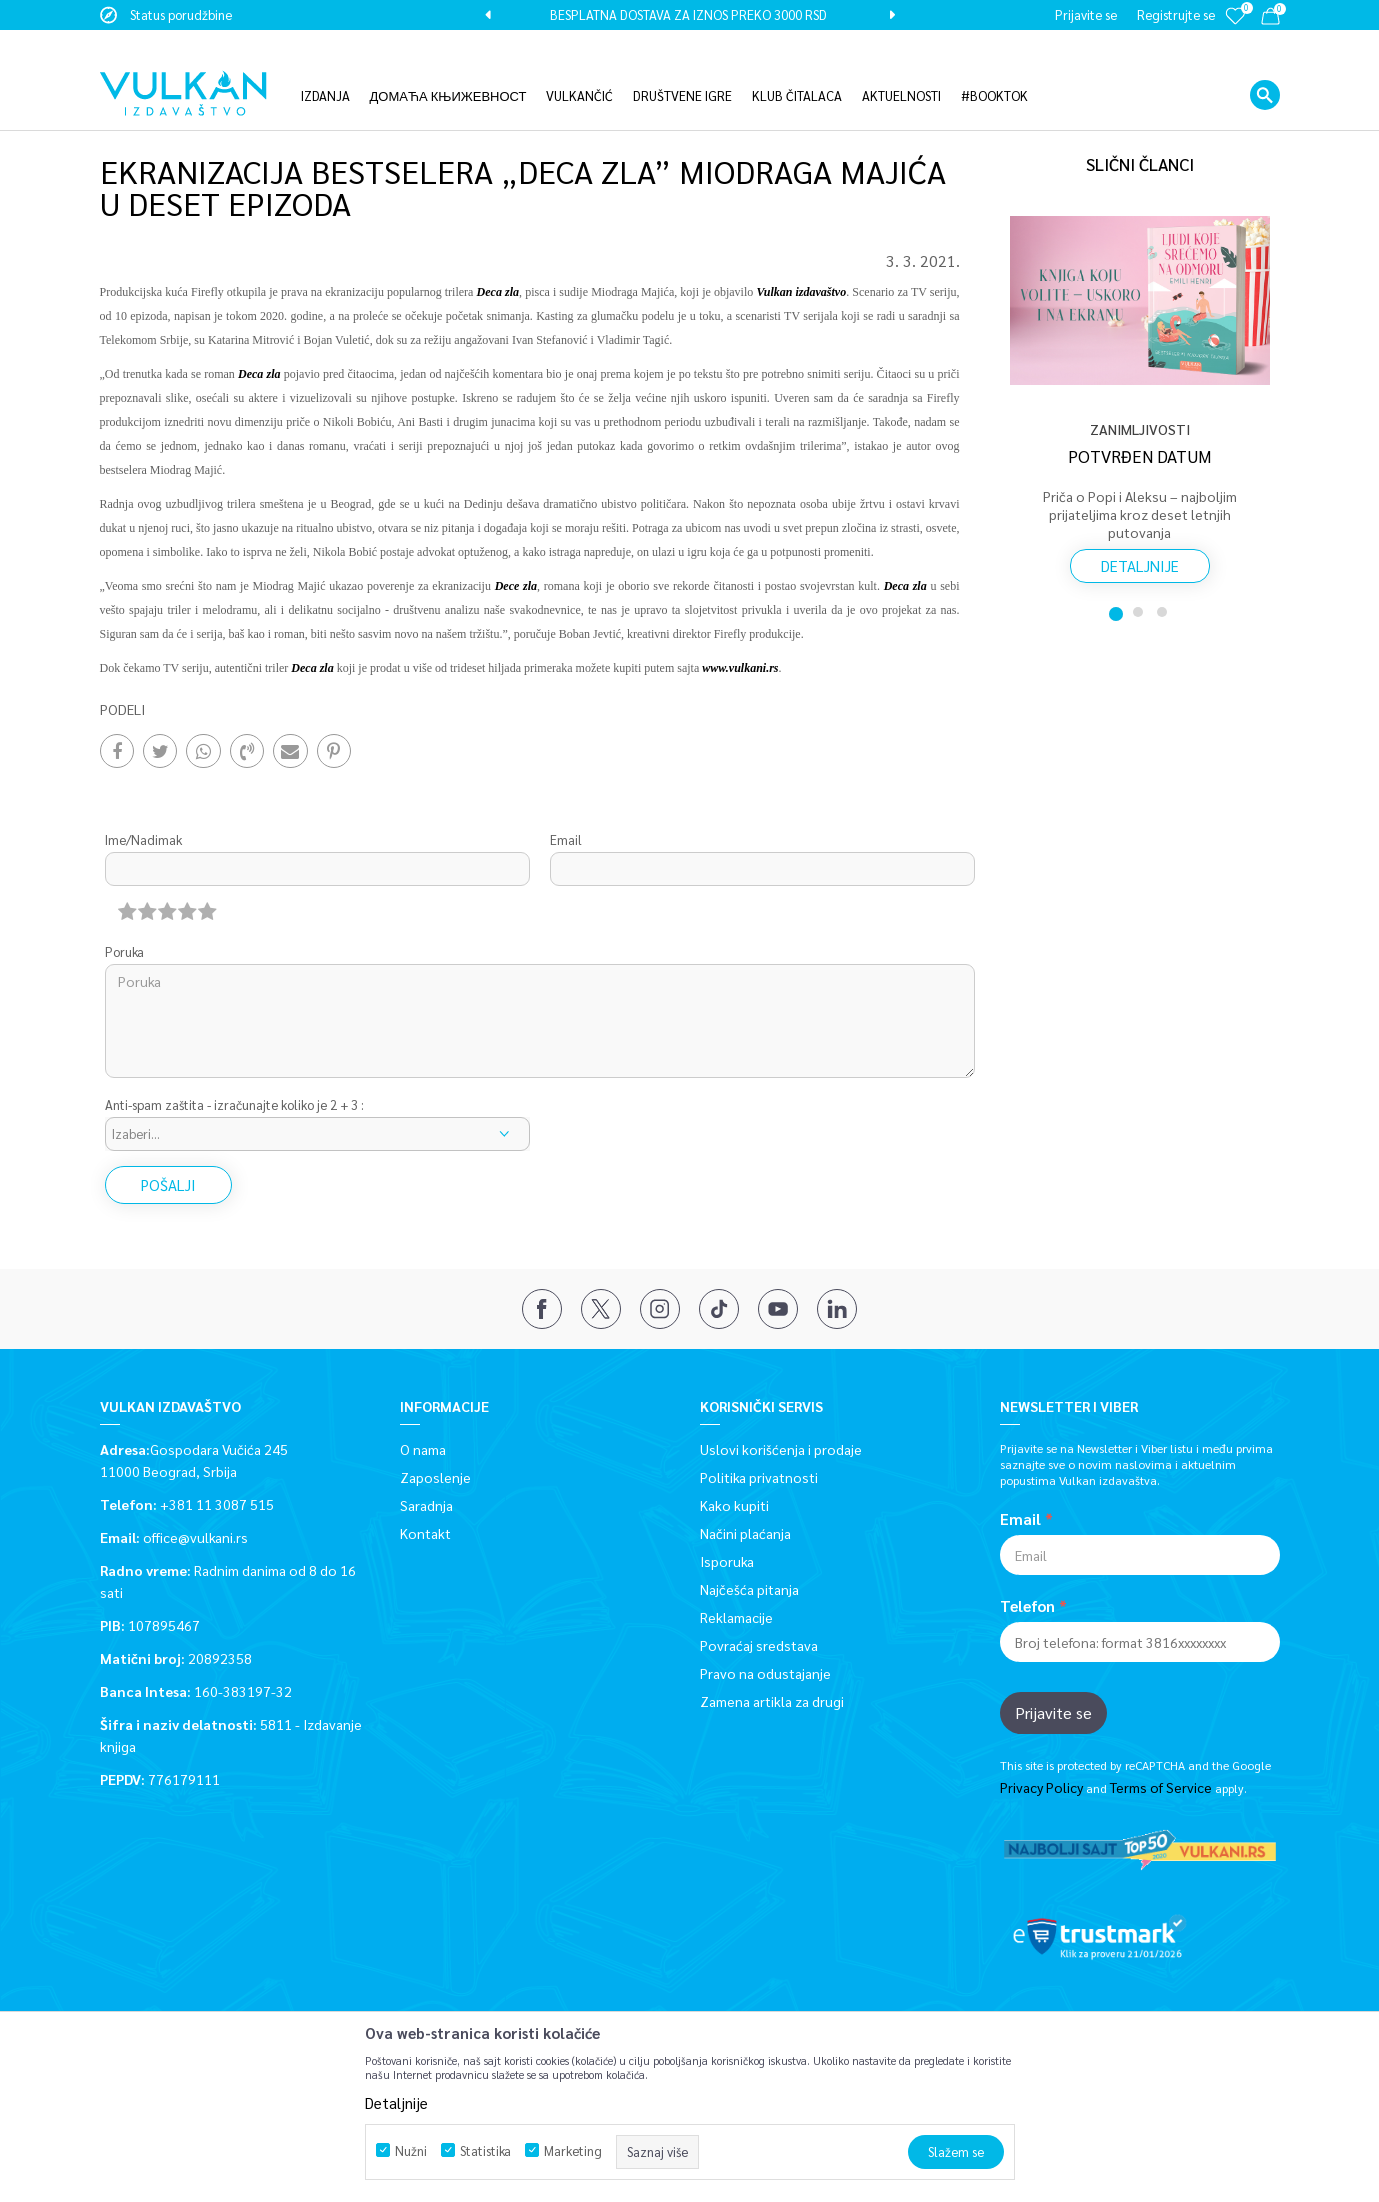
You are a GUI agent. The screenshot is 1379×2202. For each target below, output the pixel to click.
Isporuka (727, 1560)
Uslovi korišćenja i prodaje (781, 1448)
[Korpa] (1270, 19)
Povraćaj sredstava (759, 1644)
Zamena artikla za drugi (772, 1700)
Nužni (411, 2150)
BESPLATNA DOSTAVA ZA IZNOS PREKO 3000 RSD (688, 14)
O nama (423, 1448)
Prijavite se (1053, 1711)
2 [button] (1140, 611)
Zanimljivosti (331, 112)
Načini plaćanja (745, 1532)
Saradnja (426, 1504)
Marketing (573, 2150)
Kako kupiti (734, 1504)
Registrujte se (1176, 14)
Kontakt (425, 1532)
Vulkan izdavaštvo (150, 112)
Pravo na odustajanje (765, 1672)
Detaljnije (1140, 564)
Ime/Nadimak (143, 839)
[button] (1265, 65)
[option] (690, 15)
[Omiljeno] (1235, 29)
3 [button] (1164, 611)
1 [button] (1116, 611)
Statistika (485, 2150)
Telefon (1027, 1605)
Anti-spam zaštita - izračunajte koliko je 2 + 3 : (234, 1104)
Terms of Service (1161, 1787)
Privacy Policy (1041, 1787)
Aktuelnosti (248, 112)
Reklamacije (736, 1616)
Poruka (124, 951)
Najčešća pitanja (749, 1588)
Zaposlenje (435, 1476)
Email (566, 839)
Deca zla (312, 667)
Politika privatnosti (759, 1476)
